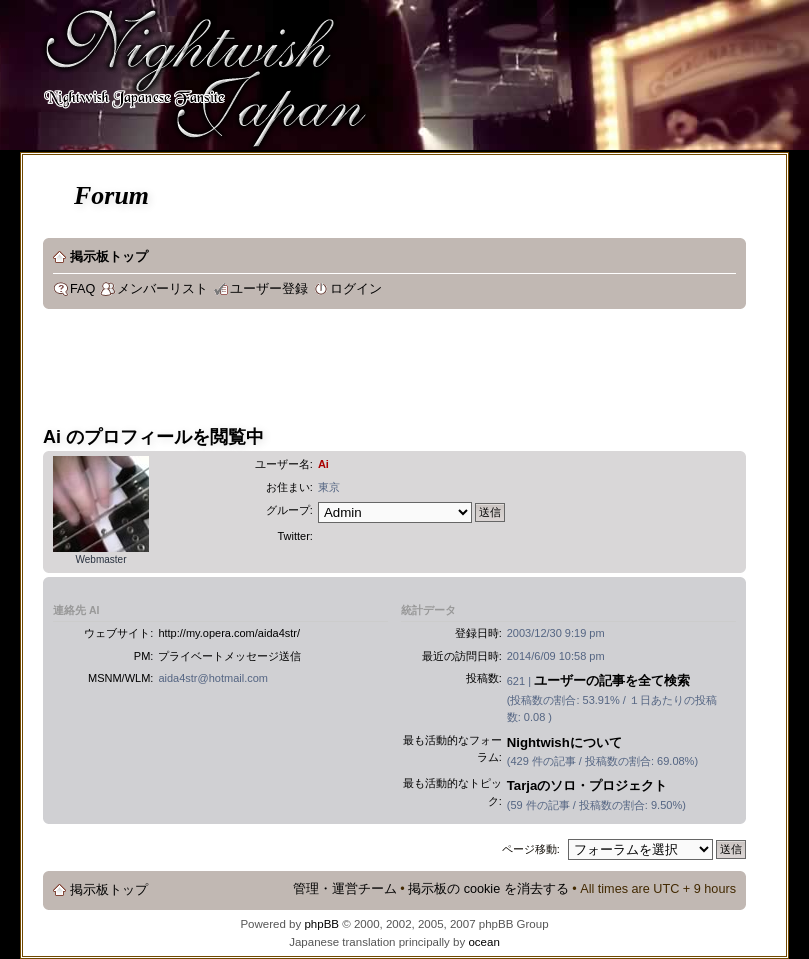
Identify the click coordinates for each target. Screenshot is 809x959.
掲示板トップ (109, 257)
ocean (483, 942)
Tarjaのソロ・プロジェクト (587, 785)
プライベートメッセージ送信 (229, 656)
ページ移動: (531, 849)
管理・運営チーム (345, 889)
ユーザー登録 (269, 289)
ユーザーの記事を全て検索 (612, 680)
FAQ (82, 289)
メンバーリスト (162, 289)
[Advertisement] (407, 374)
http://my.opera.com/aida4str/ (229, 633)
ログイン (356, 289)
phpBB (321, 924)
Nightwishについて (564, 742)
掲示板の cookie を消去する (488, 889)
